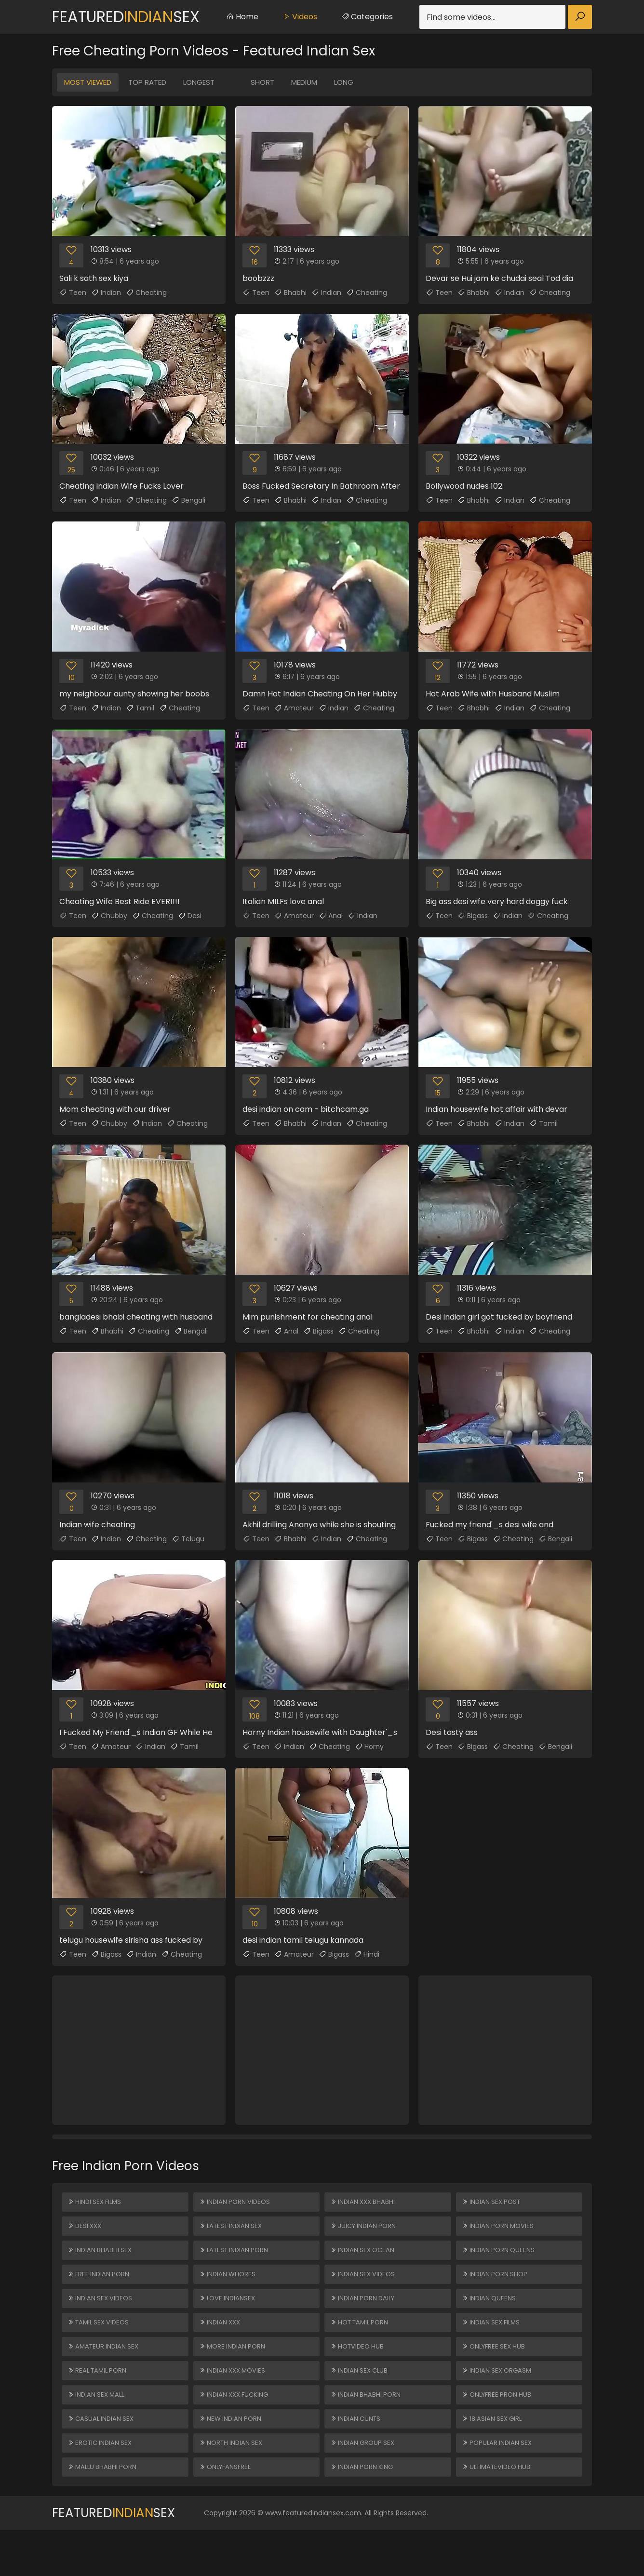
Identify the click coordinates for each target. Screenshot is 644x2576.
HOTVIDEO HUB (359, 2371)
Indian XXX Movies (234, 2399)
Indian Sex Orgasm (499, 2399)
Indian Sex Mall (97, 2427)
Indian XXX (221, 2344)
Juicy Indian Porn (365, 2232)
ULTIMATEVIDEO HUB (499, 2511)
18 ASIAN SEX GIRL (494, 2455)
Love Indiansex (228, 2316)
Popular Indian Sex (499, 2483)
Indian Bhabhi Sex (100, 2260)
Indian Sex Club (360, 2399)
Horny (369, 1746)
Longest (199, 82)
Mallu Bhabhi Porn (103, 2511)
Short (262, 82)
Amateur (294, 708)
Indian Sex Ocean (364, 2260)
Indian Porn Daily (364, 2316)
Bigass (472, 915)
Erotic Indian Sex (101, 2483)
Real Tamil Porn (99, 2399)
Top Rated (147, 82)
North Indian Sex (233, 2483)
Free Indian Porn (100, 2288)
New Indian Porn (232, 2455)
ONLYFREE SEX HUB (496, 2371)
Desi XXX (86, 2232)
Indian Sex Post (493, 2204)
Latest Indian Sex (233, 2232)
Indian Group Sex (364, 2483)
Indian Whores (228, 2288)
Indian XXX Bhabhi (364, 2204)
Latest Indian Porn (236, 2260)
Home (242, 16)
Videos (299, 16)
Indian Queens (490, 2316)
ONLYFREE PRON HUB (499, 2427)
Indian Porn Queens (500, 2260)
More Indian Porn (234, 2371)
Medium (304, 82)
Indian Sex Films (493, 2344)
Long (343, 82)
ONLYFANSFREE (227, 2511)
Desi (189, 915)
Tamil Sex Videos (100, 2344)
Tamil (140, 708)
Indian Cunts (357, 2455)
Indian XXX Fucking (236, 2427)
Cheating (146, 292)
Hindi (366, 1954)
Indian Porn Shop (496, 2288)
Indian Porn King (363, 2511)
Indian (106, 292)
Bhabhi (290, 292)
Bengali (188, 500)
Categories (367, 16)
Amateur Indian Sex (105, 2371)
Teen (72, 292)
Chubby (109, 915)
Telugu (188, 1539)
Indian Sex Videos (101, 2316)
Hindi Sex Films (96, 2204)
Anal (331, 915)
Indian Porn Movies (499, 2232)
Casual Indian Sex (102, 2455)
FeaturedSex (126, 16)
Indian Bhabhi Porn (366, 2427)
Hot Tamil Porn (362, 2344)
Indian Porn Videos (236, 2204)
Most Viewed (87, 82)
